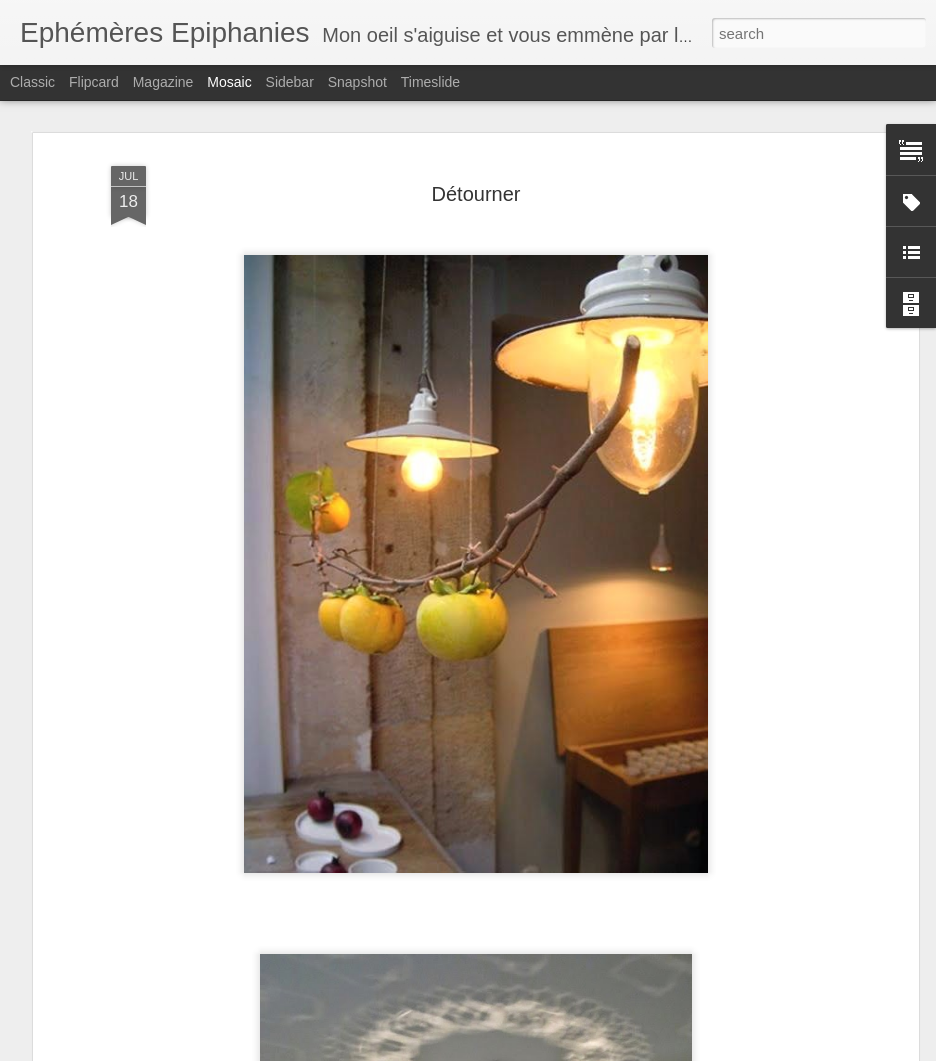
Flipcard (94, 82)
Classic (32, 82)
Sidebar (290, 82)
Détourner (476, 194)
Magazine (163, 82)
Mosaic (229, 82)
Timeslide (430, 82)
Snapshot (357, 82)
